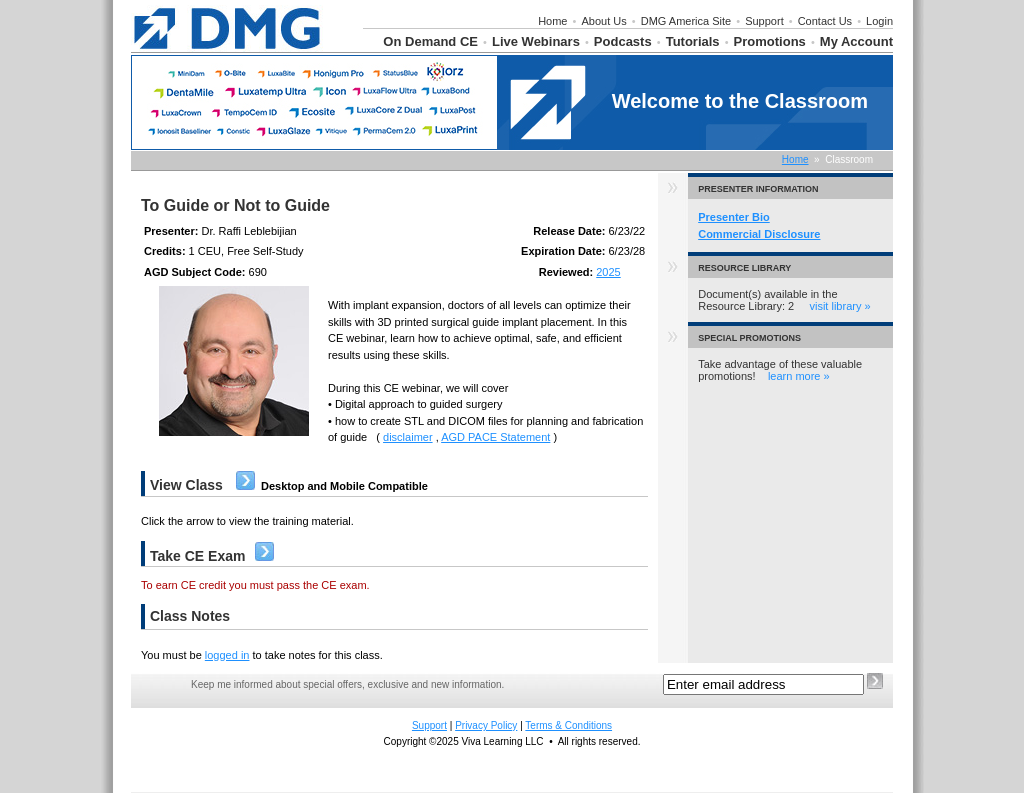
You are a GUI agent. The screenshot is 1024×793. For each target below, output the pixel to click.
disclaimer (408, 437)
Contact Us (825, 21)
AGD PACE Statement (495, 437)
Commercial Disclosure (759, 234)
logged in (227, 655)
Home (552, 21)
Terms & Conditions (568, 725)
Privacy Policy (486, 725)
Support (764, 21)
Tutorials (693, 41)
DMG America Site (686, 21)
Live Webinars (536, 41)
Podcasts (623, 41)
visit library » (839, 306)
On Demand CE (430, 41)
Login (879, 21)
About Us (603, 21)
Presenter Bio (734, 217)
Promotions (770, 41)
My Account (856, 41)
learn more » (799, 376)
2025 (608, 272)
